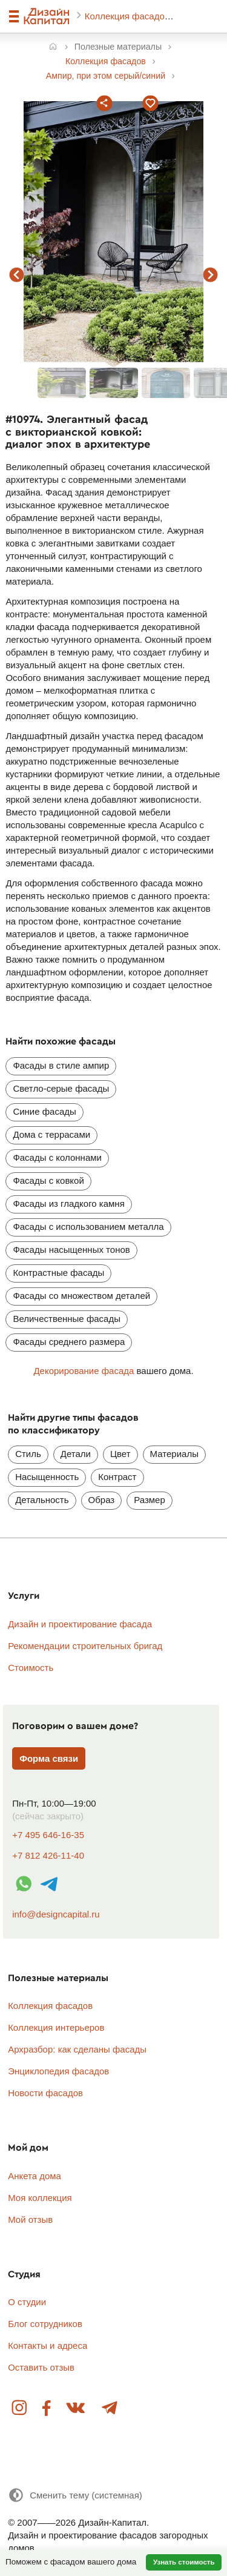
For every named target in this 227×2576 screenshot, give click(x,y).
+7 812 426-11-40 (48, 1855)
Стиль (28, 1454)
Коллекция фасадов (128, 16)
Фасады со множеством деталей (81, 1295)
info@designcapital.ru (55, 1914)
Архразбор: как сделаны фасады (77, 2049)
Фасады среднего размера (69, 1341)
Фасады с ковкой (48, 1180)
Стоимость (30, 1667)
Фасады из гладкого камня (68, 1203)
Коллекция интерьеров (56, 2027)
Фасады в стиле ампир (61, 1065)
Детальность (41, 1500)
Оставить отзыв (41, 2367)
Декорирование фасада (83, 1371)
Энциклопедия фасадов (58, 2071)
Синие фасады (44, 1111)
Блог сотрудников (45, 2324)
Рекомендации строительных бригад (85, 1646)
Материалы (174, 1454)
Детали (76, 1454)
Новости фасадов (45, 2093)
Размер (149, 1500)
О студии (27, 2302)
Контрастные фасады (58, 1272)
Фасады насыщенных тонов (71, 1249)
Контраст (117, 1477)
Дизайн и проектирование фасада (80, 1624)
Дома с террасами (51, 1134)
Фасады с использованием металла (88, 1226)
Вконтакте (76, 2408)
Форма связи (48, 1758)
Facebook (47, 2408)
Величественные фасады (66, 1318)
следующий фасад (211, 275)
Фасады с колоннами (57, 1157)
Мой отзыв (30, 2219)
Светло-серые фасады (61, 1088)
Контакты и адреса (47, 2345)
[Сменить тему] (75, 2495)
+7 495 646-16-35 (48, 1835)
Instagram (20, 2408)
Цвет (120, 1454)
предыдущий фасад (17, 275)
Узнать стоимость (184, 2562)
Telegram (109, 2408)
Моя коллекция (40, 2198)
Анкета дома (34, 2176)
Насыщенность (47, 1477)
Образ (101, 1500)
